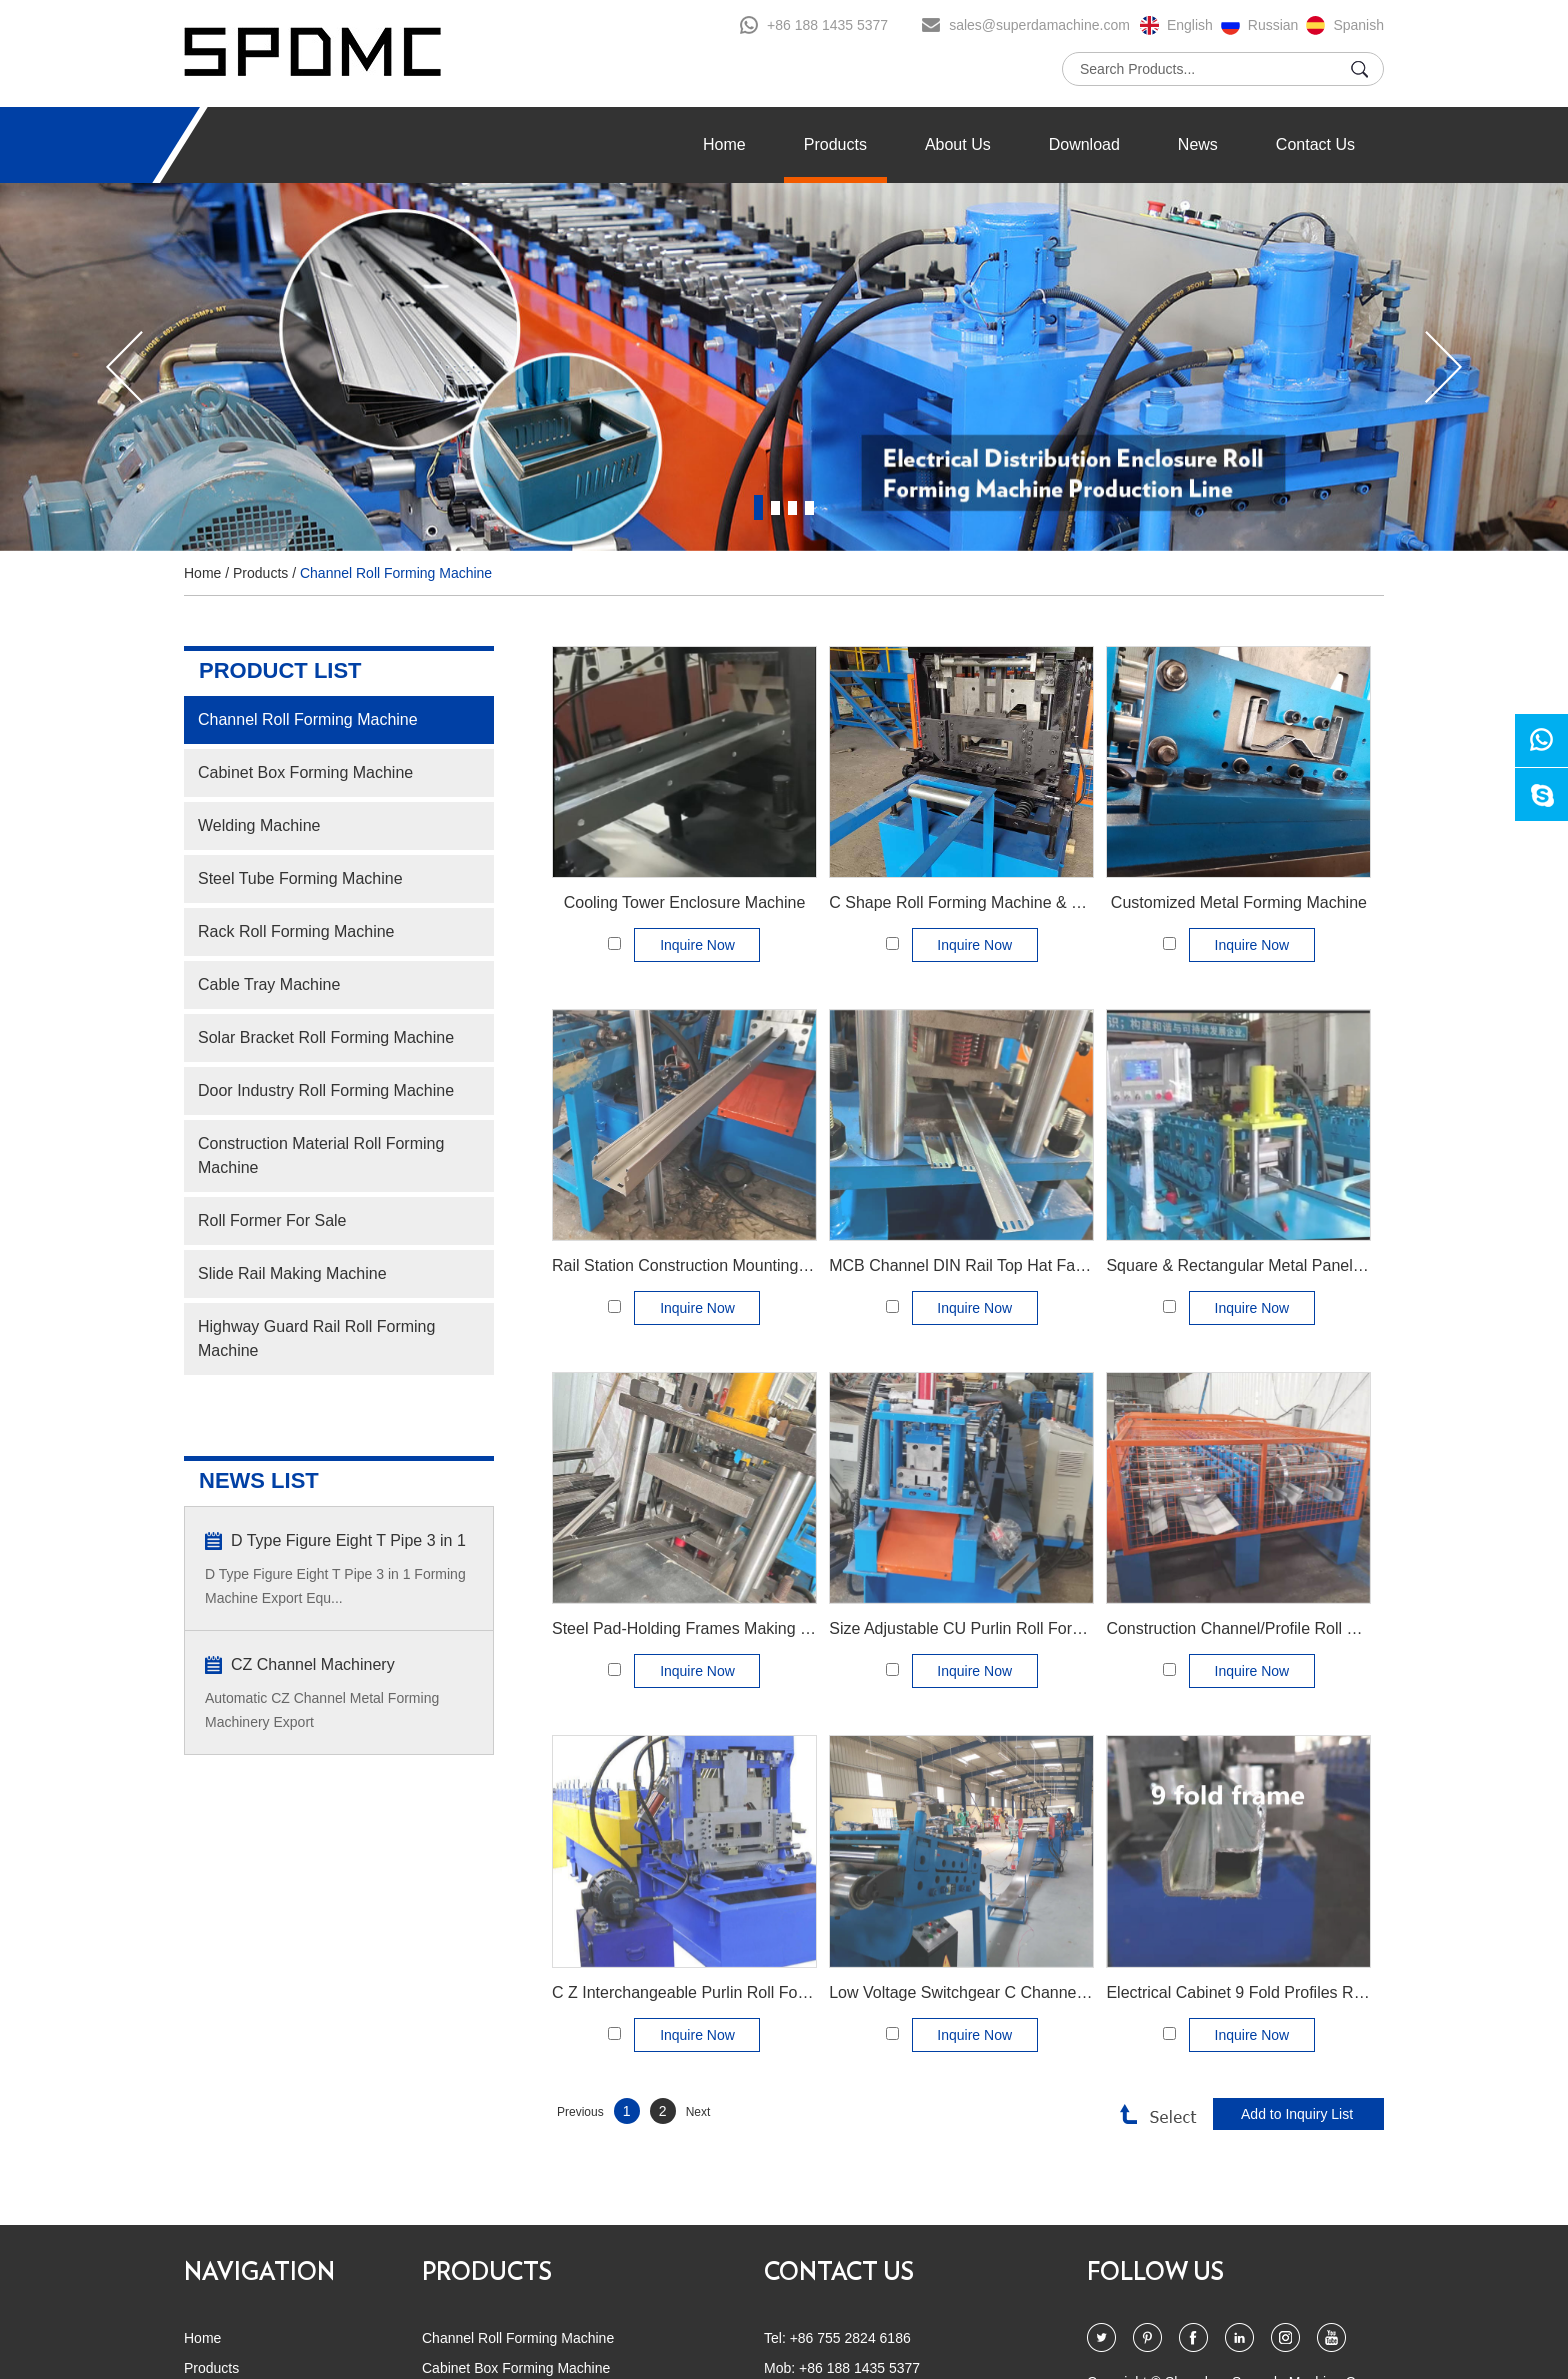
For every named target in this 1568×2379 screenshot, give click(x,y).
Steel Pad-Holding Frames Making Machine (706, 1628)
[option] (784, 367)
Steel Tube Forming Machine (300, 878)
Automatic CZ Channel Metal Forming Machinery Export (322, 1710)
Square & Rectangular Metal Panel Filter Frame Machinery (1313, 1265)
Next (698, 2112)
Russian (1273, 25)
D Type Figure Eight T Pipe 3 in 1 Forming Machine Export (348, 1542)
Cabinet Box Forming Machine (305, 772)
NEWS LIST (259, 1480)
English (1190, 25)
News (1198, 144)
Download (1084, 144)
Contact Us (1315, 144)
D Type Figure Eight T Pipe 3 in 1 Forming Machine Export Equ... (335, 1586)
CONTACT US (839, 2273)
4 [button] (809, 507)
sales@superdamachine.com (1039, 25)
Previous (580, 2112)
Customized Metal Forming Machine (1239, 902)
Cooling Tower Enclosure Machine (685, 902)
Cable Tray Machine (269, 984)
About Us (958, 144)
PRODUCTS (487, 2273)
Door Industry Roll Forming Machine (326, 1090)
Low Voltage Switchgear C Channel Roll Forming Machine (1034, 1992)
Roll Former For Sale (272, 1220)
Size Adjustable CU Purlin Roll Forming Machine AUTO (1024, 1628)
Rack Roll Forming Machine (296, 931)
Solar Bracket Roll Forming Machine (326, 1037)
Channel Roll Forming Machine (396, 573)
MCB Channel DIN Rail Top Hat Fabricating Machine (1014, 1265)
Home (724, 144)
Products (835, 144)
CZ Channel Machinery (313, 1664)
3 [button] (792, 507)
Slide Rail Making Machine (292, 1273)
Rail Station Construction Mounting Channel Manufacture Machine (786, 1265)
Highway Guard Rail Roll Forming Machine (316, 1338)
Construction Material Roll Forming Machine (321, 1155)
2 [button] (775, 507)
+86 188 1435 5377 (827, 25)
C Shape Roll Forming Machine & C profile (979, 902)
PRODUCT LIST (280, 670)
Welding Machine (259, 825)
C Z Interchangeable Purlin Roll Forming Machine (727, 1992)
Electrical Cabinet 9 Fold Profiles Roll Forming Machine (1301, 1992)
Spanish (1358, 25)
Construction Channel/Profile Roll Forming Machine (1288, 1628)
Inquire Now (697, 945)
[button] (124, 367)
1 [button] (758, 507)
